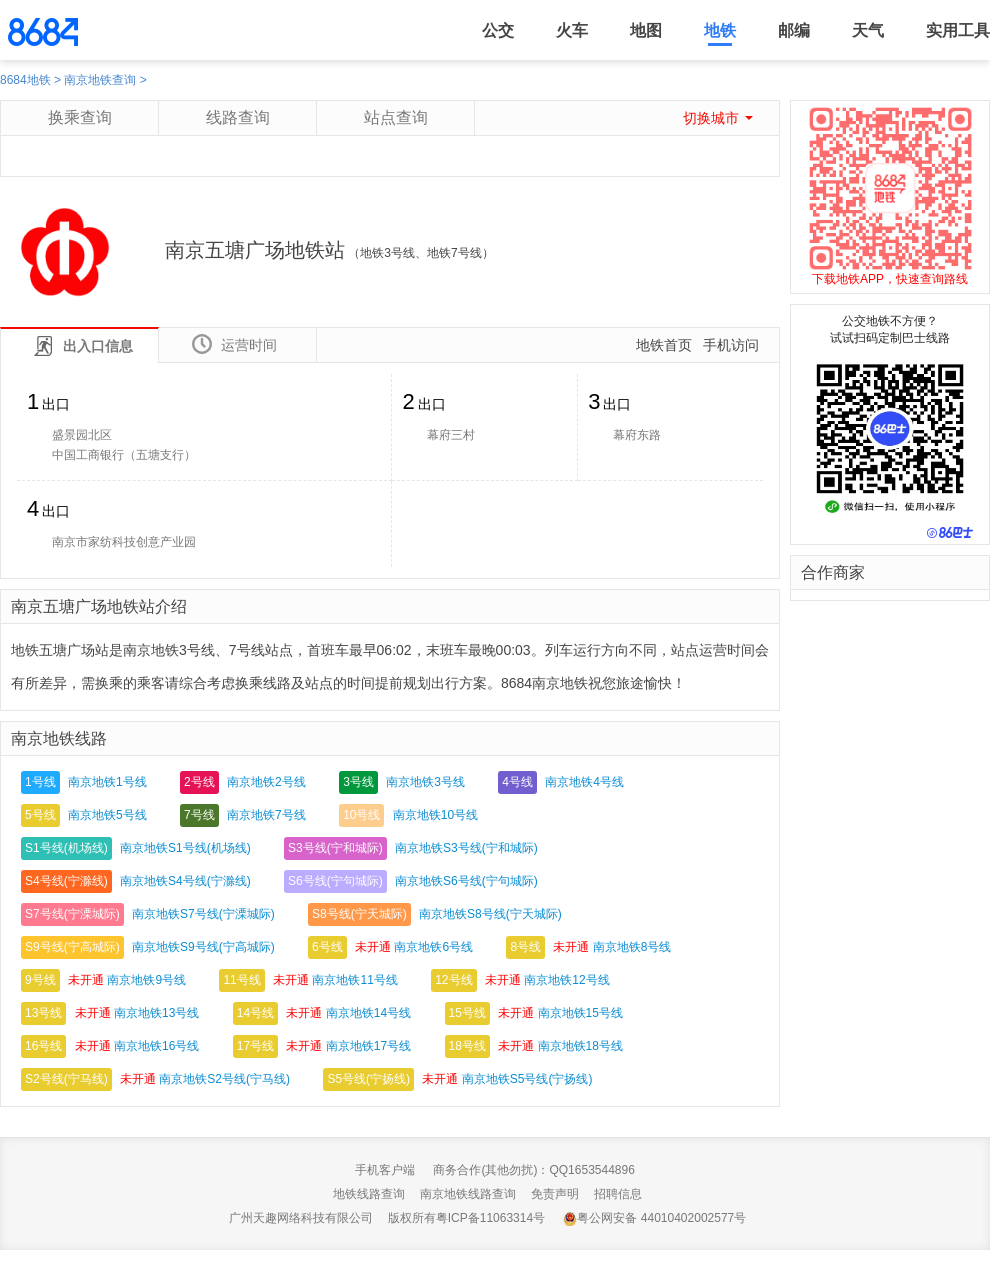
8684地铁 (25, 80)
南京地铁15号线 (580, 1013)
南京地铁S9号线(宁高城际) (203, 947)
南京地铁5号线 (107, 815)
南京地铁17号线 (368, 1046)
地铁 (720, 30)
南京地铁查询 (100, 80)
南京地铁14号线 (368, 1013)
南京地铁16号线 (156, 1046)
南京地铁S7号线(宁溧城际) (203, 914)
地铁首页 (664, 345)
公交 (498, 30)
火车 (572, 30)
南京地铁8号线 (632, 947)
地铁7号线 (454, 253)
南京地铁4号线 (584, 782)
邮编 (794, 30)
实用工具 (958, 30)
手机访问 (731, 345)
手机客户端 (385, 1170)
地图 (646, 30)
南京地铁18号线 (580, 1046)
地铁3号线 (387, 253)
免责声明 (555, 1194)
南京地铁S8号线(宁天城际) (490, 914)
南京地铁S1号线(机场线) (185, 848)
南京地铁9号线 (146, 980)
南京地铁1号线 (107, 782)
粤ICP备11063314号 (490, 1218)
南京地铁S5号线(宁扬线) (527, 1079)
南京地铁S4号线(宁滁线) (185, 881)
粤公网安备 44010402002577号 (654, 1218)
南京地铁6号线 (433, 947)
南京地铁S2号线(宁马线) (224, 1079)
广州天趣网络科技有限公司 (301, 1218)
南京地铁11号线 (354, 980)
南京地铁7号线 (266, 815)
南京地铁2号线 (266, 782)
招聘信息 (618, 1194)
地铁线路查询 (369, 1194)
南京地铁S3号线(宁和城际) (466, 848)
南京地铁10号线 (435, 815)
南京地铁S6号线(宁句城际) (466, 881)
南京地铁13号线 (156, 1013)
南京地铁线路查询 (468, 1194)
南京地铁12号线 (566, 980)
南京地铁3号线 (425, 782)
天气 (868, 30)
